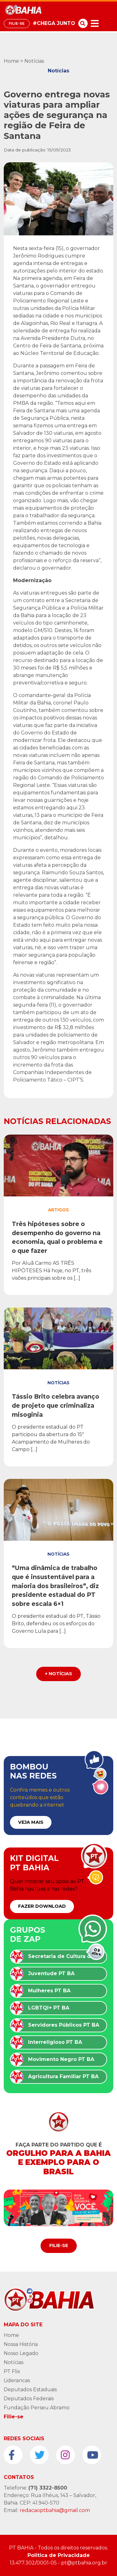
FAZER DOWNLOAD (42, 1906)
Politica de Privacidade (58, 2555)
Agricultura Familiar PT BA (63, 2076)
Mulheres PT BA (49, 1991)
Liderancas (17, 2380)
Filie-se (17, 23)
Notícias (34, 61)
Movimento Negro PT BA (61, 2059)
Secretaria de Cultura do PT (65, 1956)
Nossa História (21, 2344)
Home (11, 61)
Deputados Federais (29, 2399)
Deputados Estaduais (30, 2389)
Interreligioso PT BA (55, 2042)
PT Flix (12, 2371)
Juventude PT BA (51, 1973)
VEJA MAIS (30, 1822)
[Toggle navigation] (95, 23)
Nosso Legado (21, 2353)
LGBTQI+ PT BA (48, 2008)
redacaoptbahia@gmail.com (55, 2510)
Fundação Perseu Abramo (37, 2408)
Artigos (58, 1209)
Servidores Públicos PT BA (63, 2025)
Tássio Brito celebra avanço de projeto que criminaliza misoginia (55, 1405)
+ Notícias (58, 1673)
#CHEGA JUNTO (54, 23)
